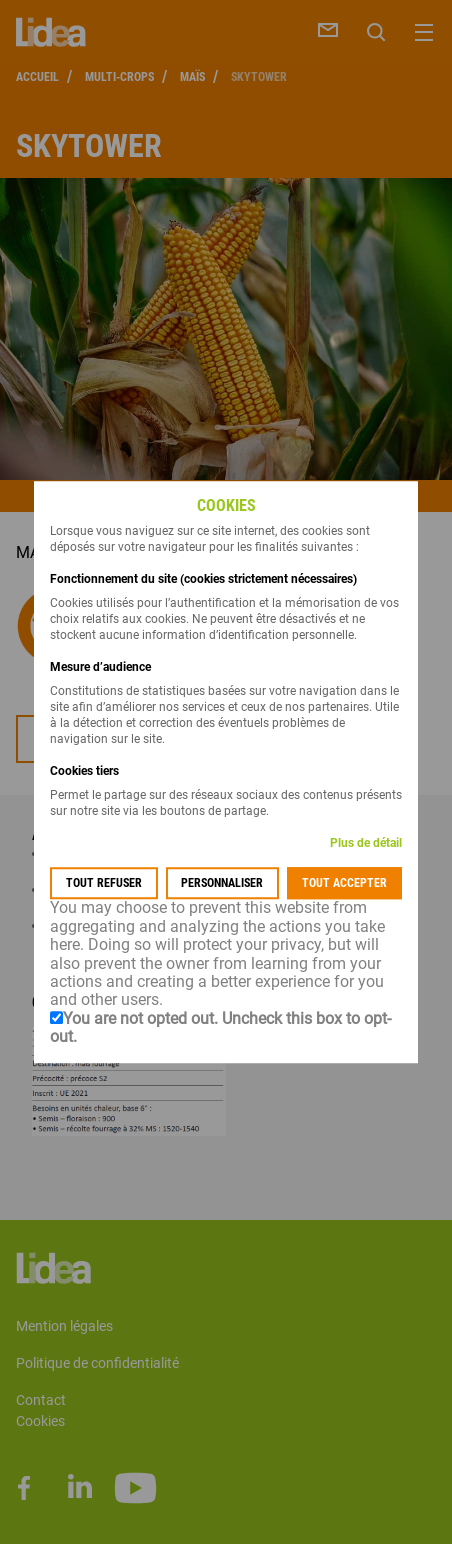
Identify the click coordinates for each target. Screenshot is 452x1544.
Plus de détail (366, 844)
